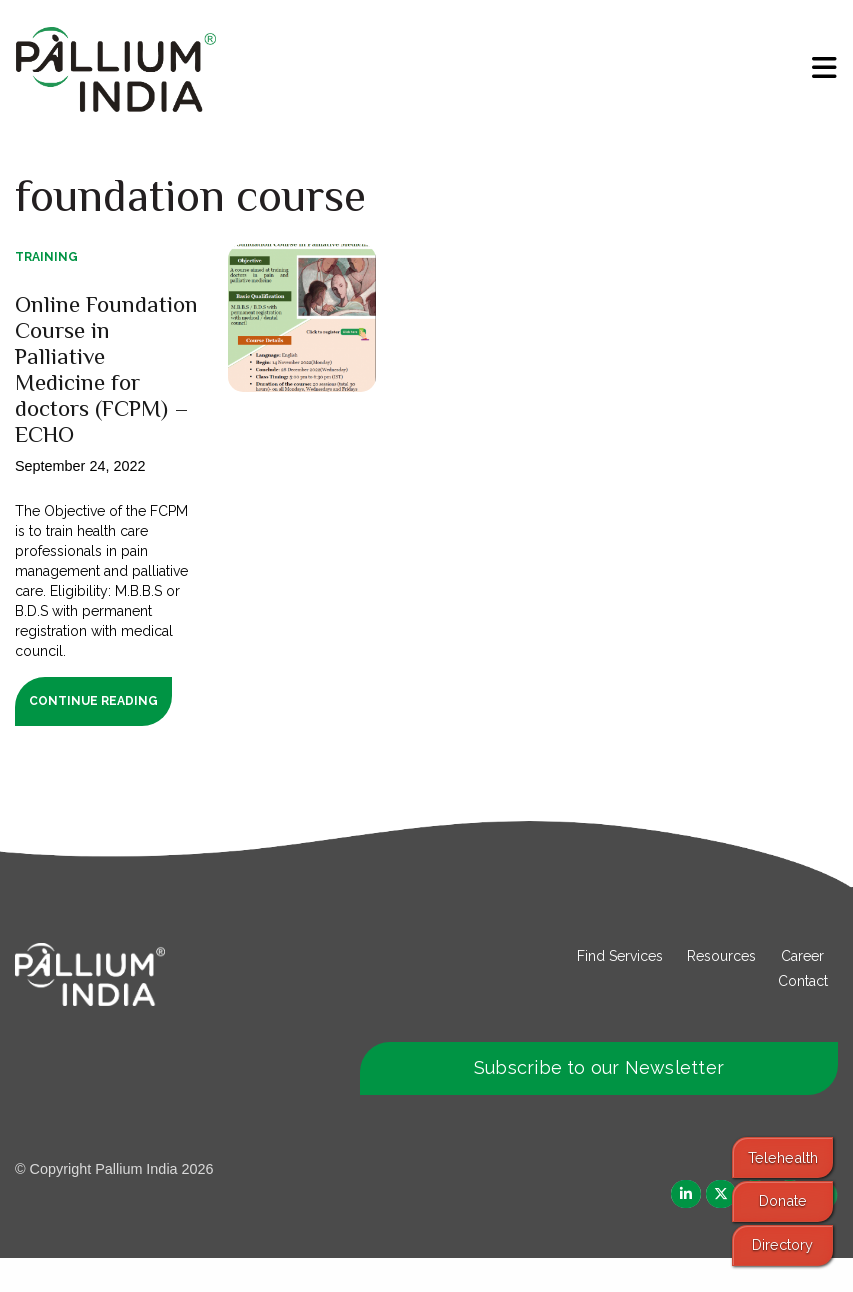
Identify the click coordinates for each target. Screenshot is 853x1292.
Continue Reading (93, 735)
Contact (803, 1014)
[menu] (824, 68)
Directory (782, 1244)
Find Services (620, 989)
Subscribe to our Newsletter (599, 1101)
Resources (721, 989)
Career (802, 989)
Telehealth (783, 1157)
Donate (783, 1200)
